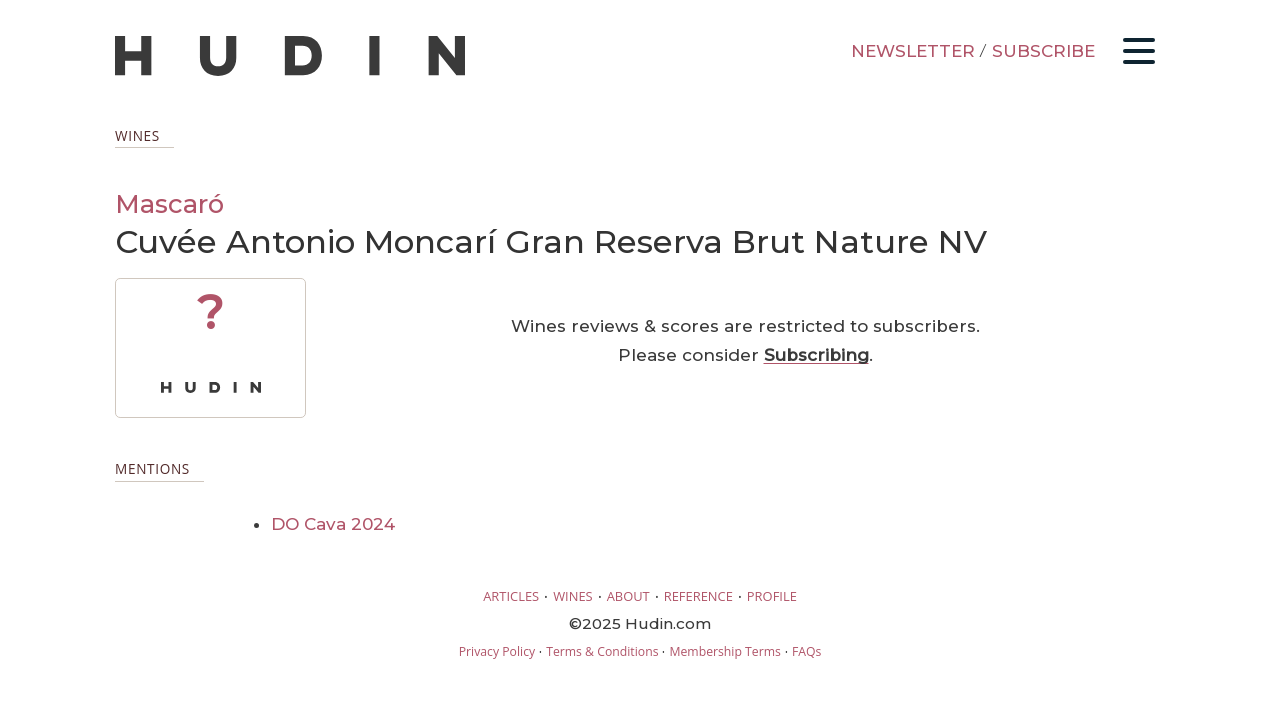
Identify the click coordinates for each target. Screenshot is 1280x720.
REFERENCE (698, 596)
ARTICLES (511, 596)
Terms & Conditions (602, 651)
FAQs (806, 651)
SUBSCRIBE (1043, 51)
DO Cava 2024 (333, 524)
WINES (573, 596)
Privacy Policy (497, 651)
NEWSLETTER (913, 51)
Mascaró (169, 203)
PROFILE (772, 596)
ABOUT (628, 596)
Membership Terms (724, 651)
